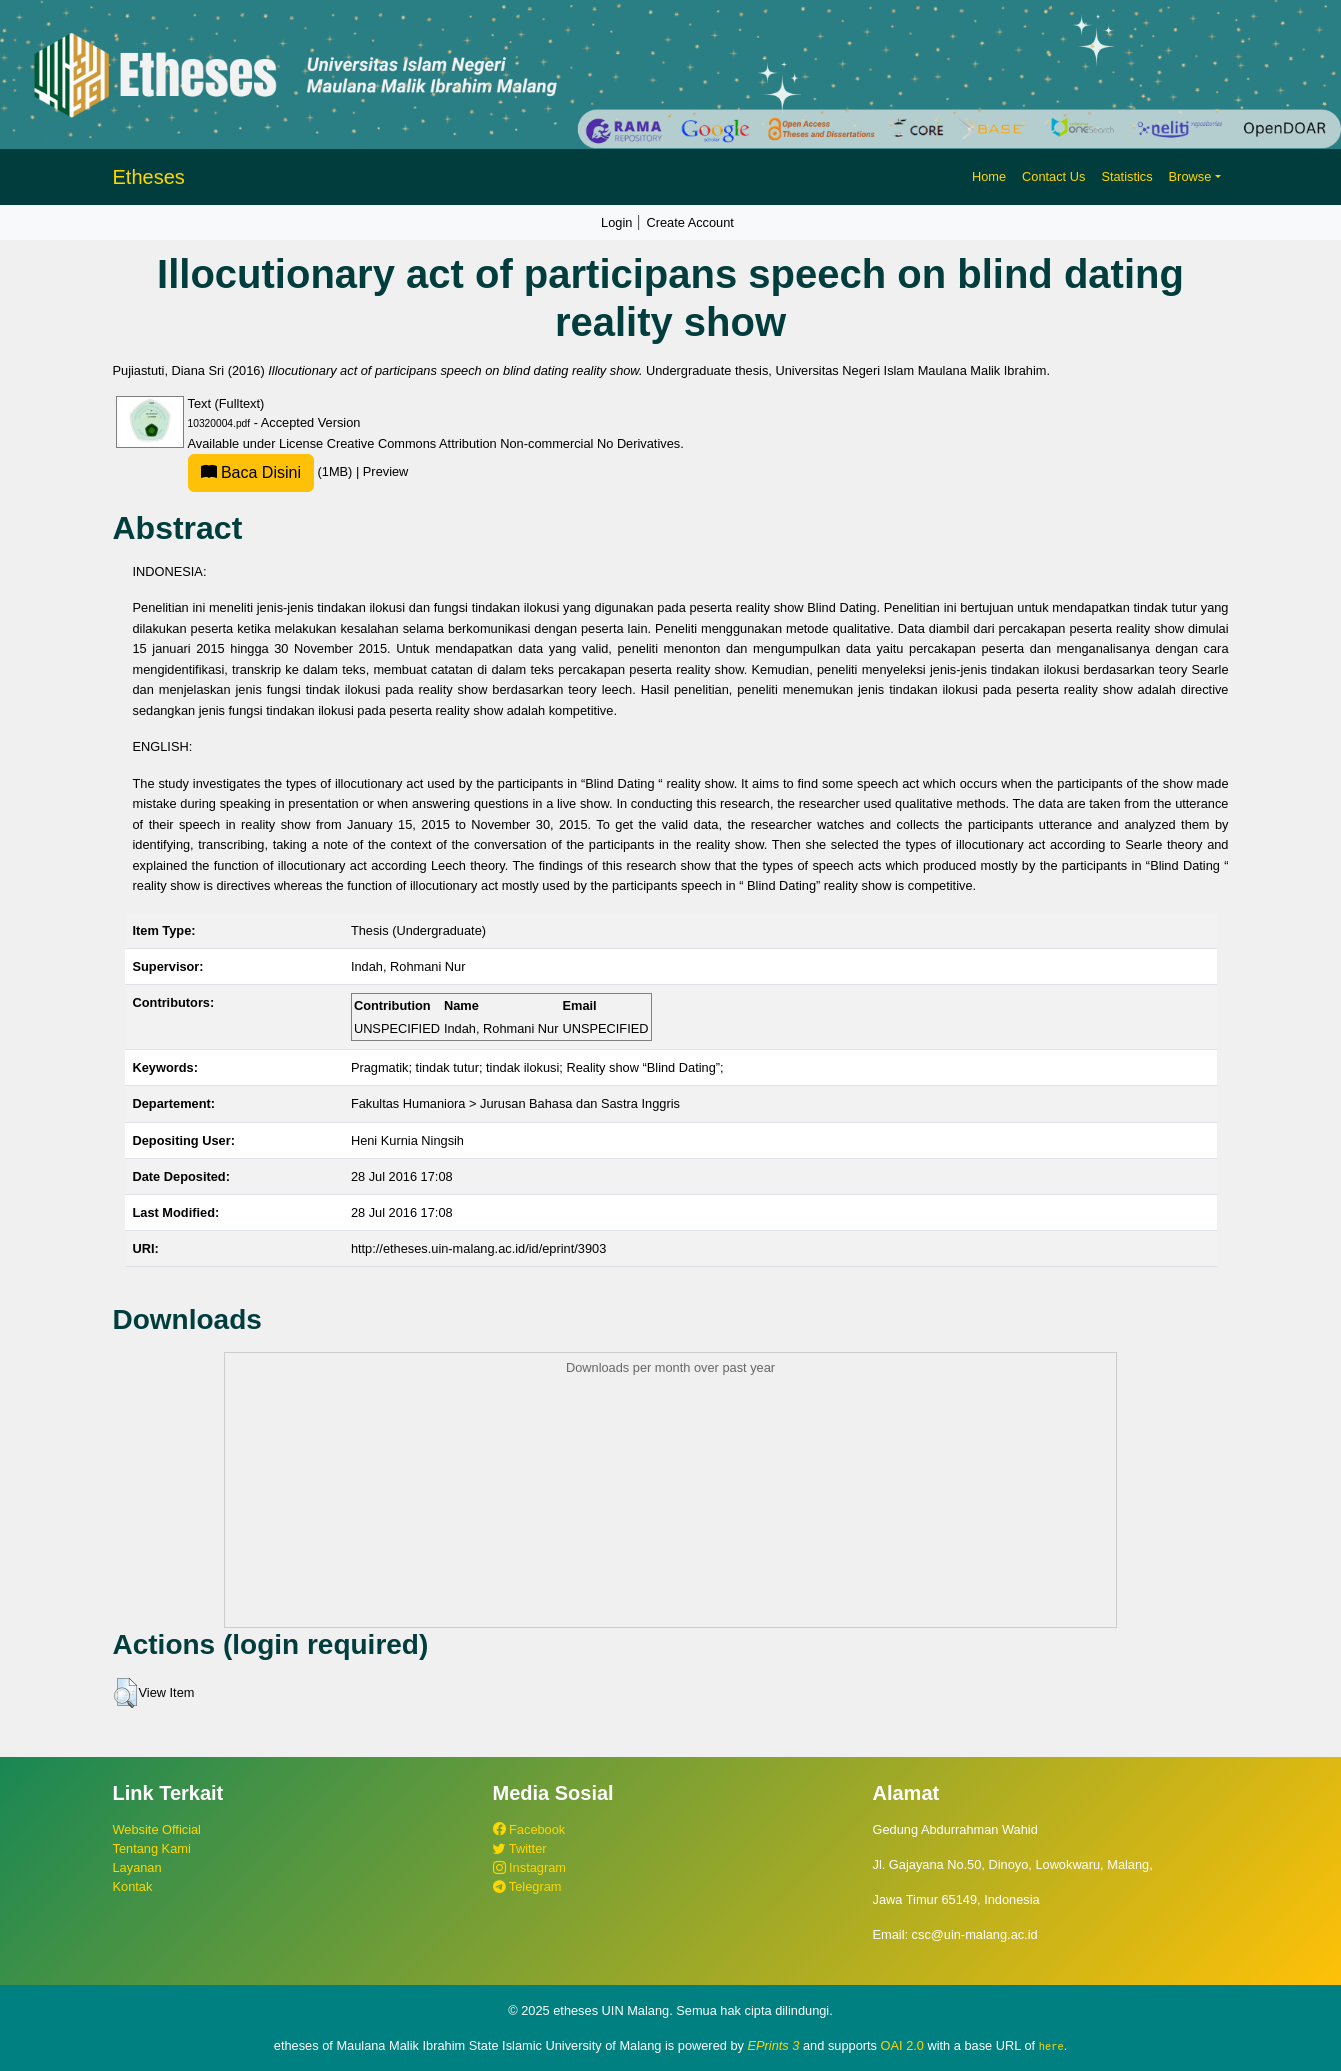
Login (616, 222)
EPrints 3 (774, 2045)
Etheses (149, 177)
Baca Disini (251, 472)
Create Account (690, 222)
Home (989, 176)
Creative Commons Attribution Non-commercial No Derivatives (503, 443)
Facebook (529, 1829)
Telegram (527, 1886)
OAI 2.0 (902, 2045)
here (1051, 2046)
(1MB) (272, 471)
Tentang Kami (152, 1848)
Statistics (1126, 176)
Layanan (137, 1867)
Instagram (529, 1867)
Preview (386, 471)
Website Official (157, 1829)
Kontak (133, 1886)
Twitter (520, 1848)
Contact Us (1053, 176)
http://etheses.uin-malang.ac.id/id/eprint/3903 (478, 1248)
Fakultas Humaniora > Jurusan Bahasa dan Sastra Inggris (515, 1103)
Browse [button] (1190, 176)
